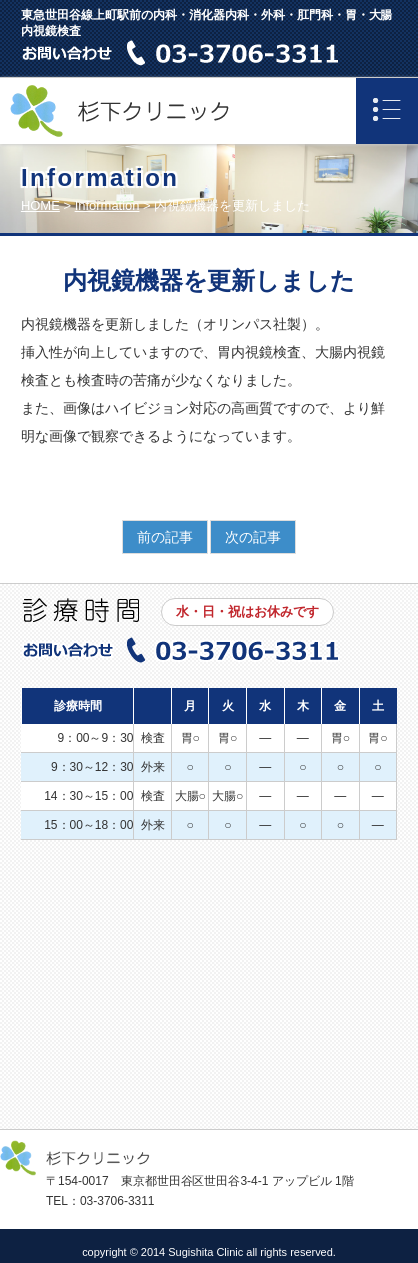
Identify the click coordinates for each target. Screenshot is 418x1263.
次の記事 (253, 537)
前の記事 (165, 537)
